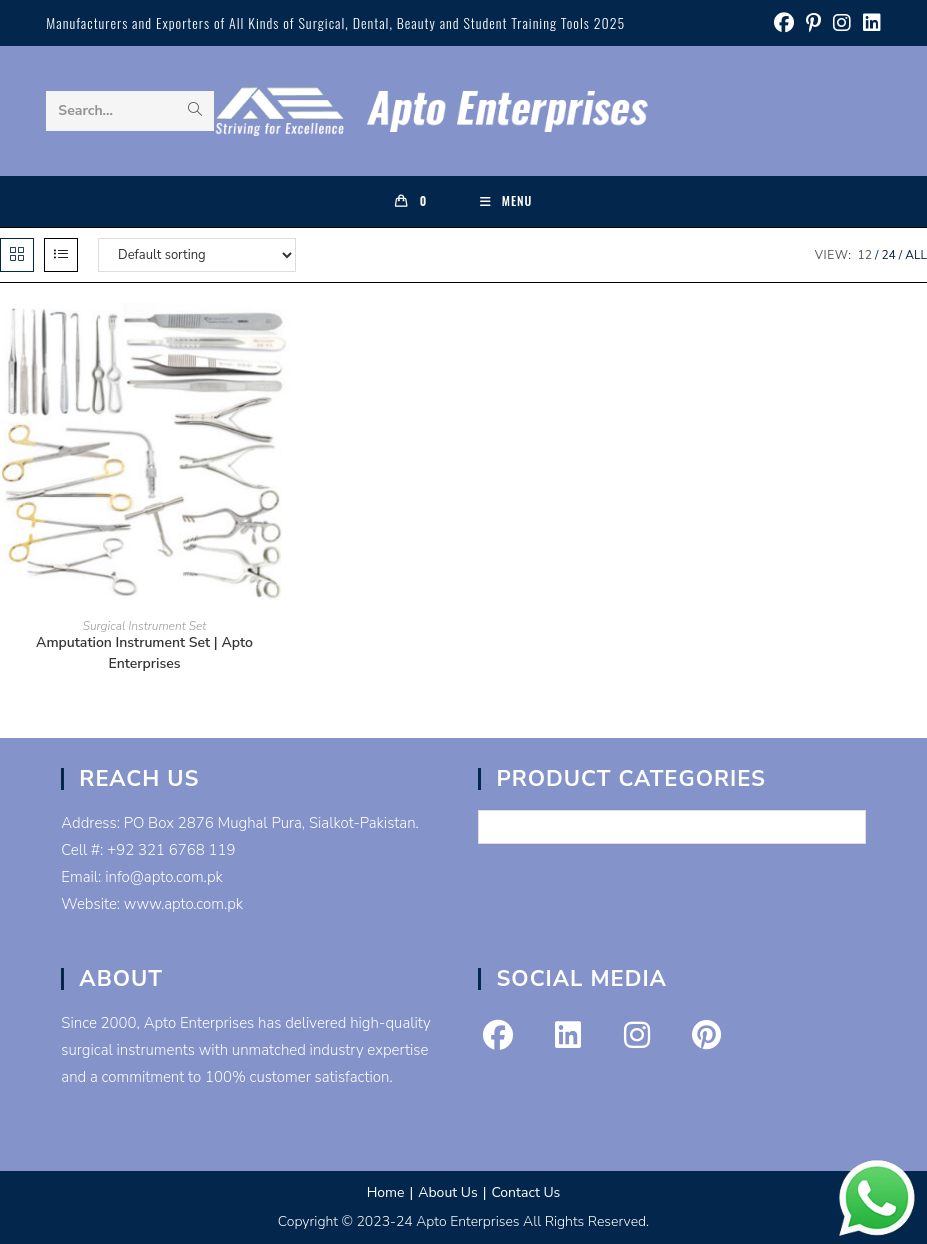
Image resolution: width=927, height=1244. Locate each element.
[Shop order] (197, 255)
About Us (447, 1192)
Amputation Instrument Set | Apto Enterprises (144, 653)
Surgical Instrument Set (145, 626)
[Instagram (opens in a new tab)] (842, 23)
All (916, 255)
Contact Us (525, 1192)
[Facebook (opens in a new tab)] (784, 23)
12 (865, 255)
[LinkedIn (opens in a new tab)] (869, 23)
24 (888, 255)
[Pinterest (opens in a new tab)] (813, 23)
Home (386, 1192)
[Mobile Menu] (506, 201)
